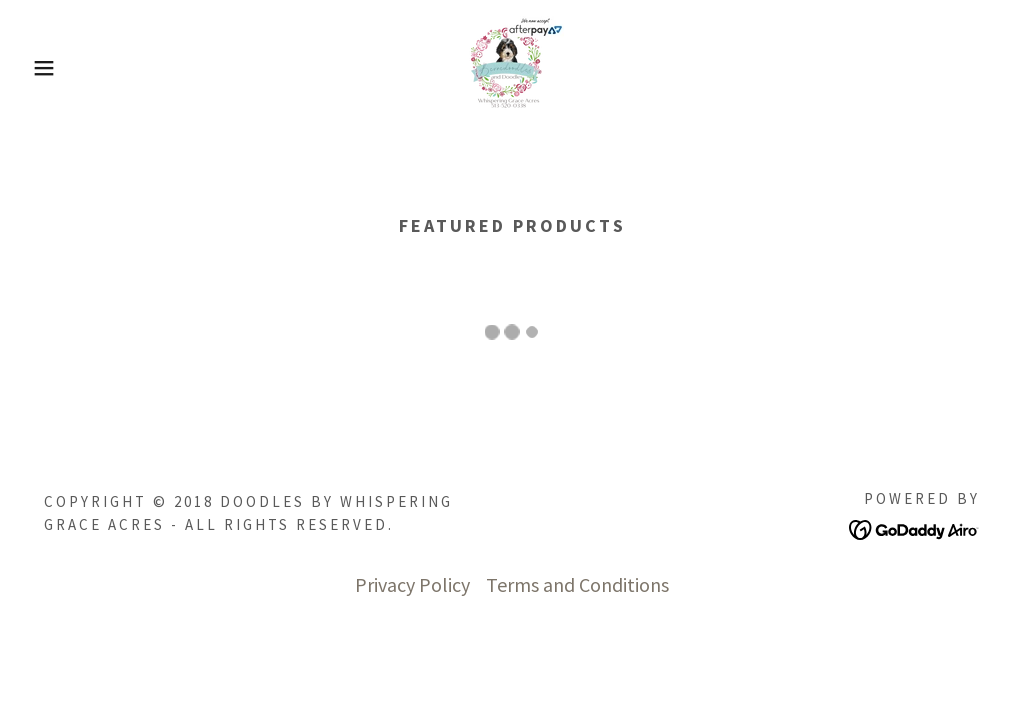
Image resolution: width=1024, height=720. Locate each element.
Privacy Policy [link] (412, 584)
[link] (512, 65)
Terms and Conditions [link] (577, 584)
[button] (51, 68)
